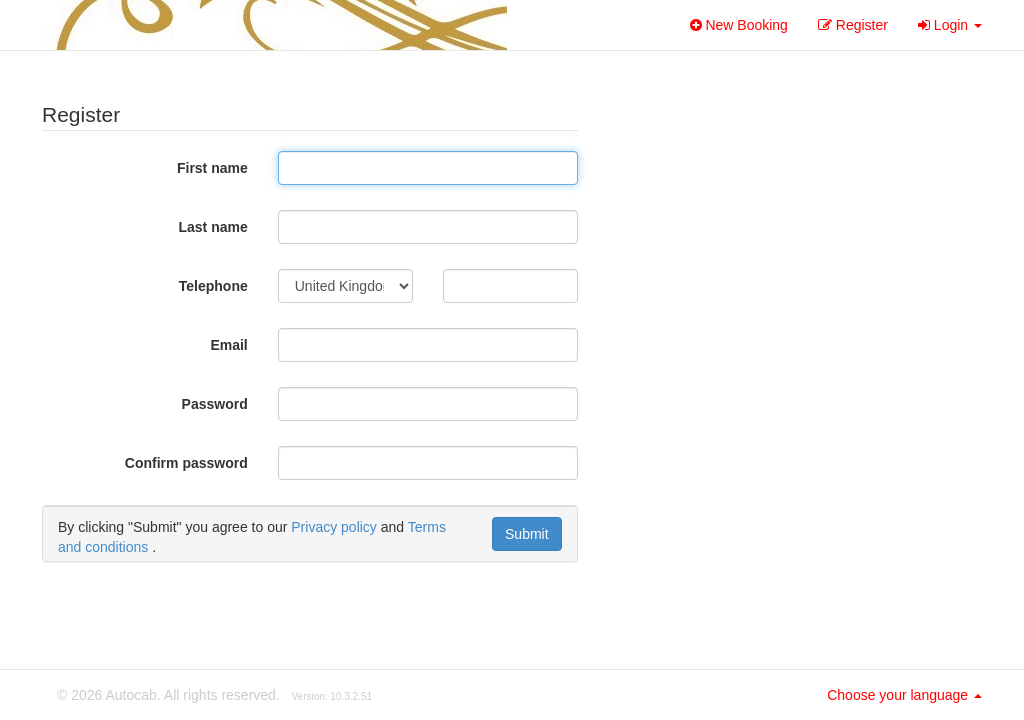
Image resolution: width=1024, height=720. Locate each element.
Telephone (213, 286)
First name (212, 168)
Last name (213, 227)
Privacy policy (334, 527)
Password (215, 404)
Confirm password (186, 463)
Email (228, 345)
